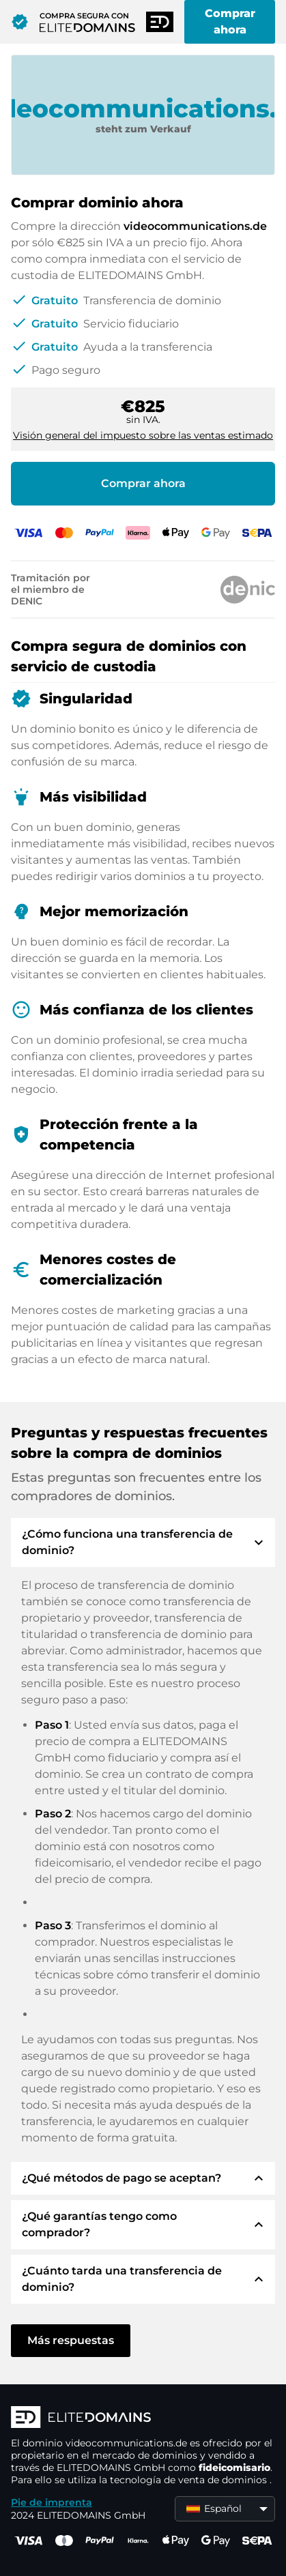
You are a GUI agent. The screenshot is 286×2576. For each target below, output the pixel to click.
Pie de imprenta (51, 2502)
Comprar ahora (230, 21)
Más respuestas (70, 2340)
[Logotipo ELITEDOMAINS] (143, 2418)
